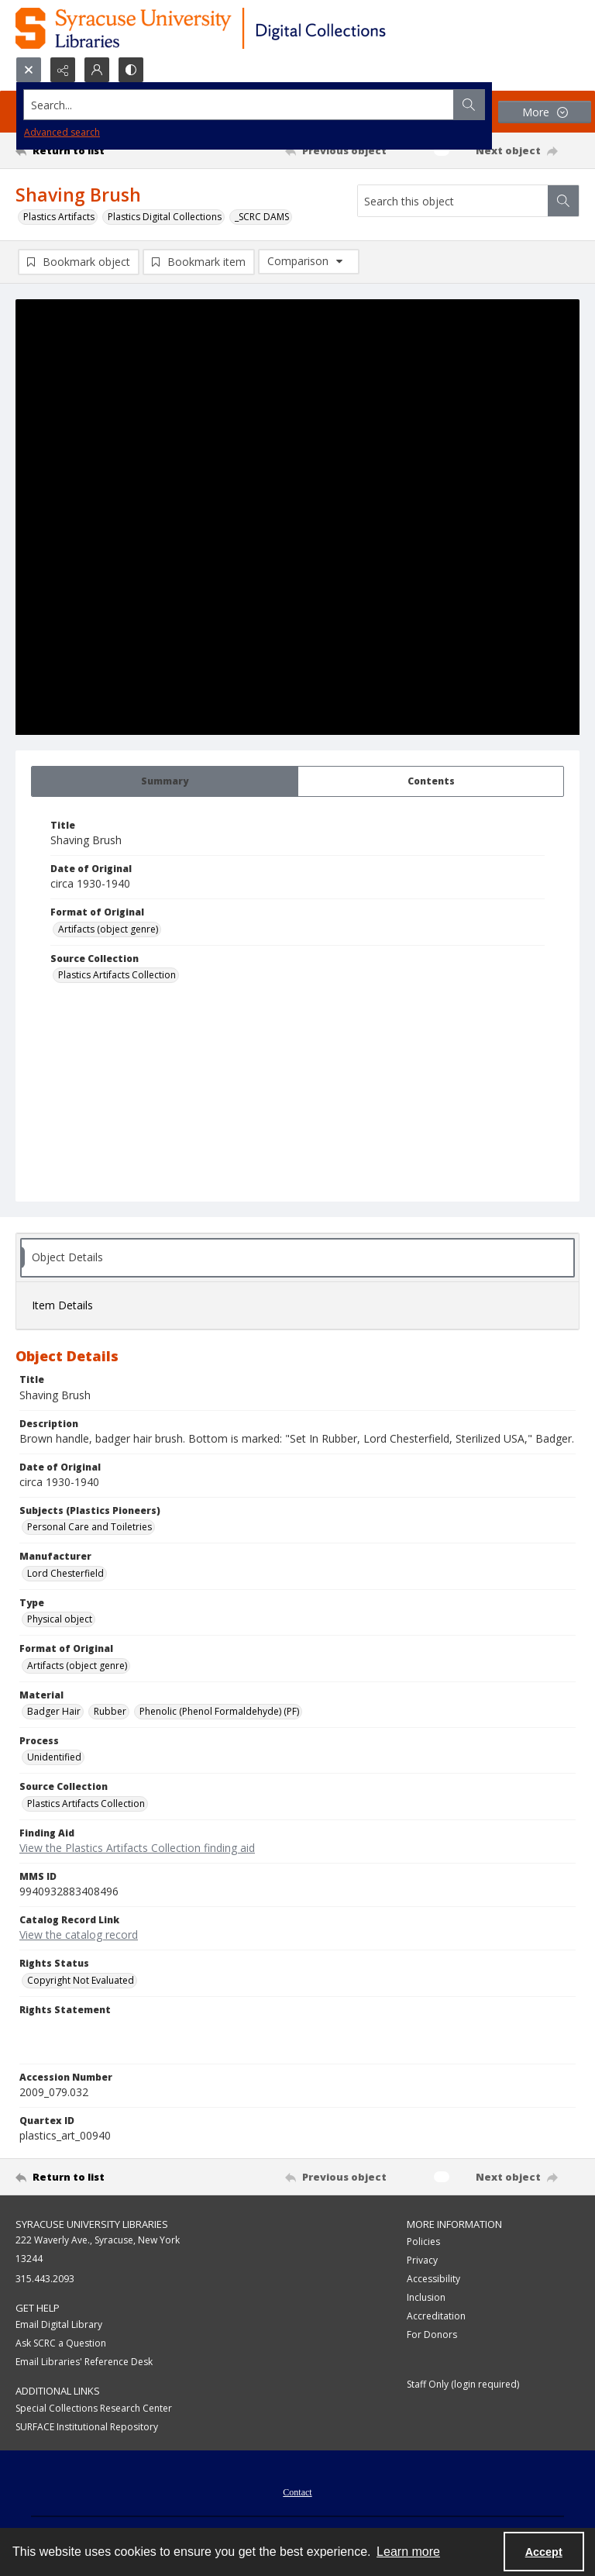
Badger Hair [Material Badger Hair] (54, 1711)
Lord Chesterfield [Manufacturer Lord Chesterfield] (65, 1573)
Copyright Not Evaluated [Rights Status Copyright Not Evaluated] (80, 1980)
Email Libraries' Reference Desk (84, 2361)
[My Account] (96, 69)
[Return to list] (89, 150)
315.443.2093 (44, 2278)
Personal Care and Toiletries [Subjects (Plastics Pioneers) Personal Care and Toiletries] (89, 1526)
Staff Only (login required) (463, 2384)
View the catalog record (78, 1934)
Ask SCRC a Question (60, 2343)
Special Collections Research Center (93, 2408)
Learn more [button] (408, 2551)
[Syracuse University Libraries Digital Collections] (245, 28)
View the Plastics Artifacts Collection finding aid (137, 1847)
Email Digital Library (58, 2324)
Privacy (422, 2260)
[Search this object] (453, 200)
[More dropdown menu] (544, 112)
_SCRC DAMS (262, 216)
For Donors (432, 2334)
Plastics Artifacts (59, 216)
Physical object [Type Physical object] (59, 1619)
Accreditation (436, 2316)
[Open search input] (28, 69)
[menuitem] (297, 2490)
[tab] (165, 781)
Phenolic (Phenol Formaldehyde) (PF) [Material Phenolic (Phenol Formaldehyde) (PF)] (219, 1711)
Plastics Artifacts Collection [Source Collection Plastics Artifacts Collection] (117, 974)
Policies (423, 2241)
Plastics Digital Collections (165, 216)
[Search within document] (563, 200)
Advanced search (62, 132)
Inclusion (426, 2297)
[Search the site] (239, 104)
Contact (297, 2492)
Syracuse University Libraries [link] (91, 2224)
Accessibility (433, 2278)
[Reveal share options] (62, 69)
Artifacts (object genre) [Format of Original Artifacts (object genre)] (108, 929)
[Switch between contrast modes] (131, 69)
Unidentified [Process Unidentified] (54, 1757)
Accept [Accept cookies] (543, 2552)
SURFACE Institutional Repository (86, 2426)
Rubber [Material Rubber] (110, 1711)
